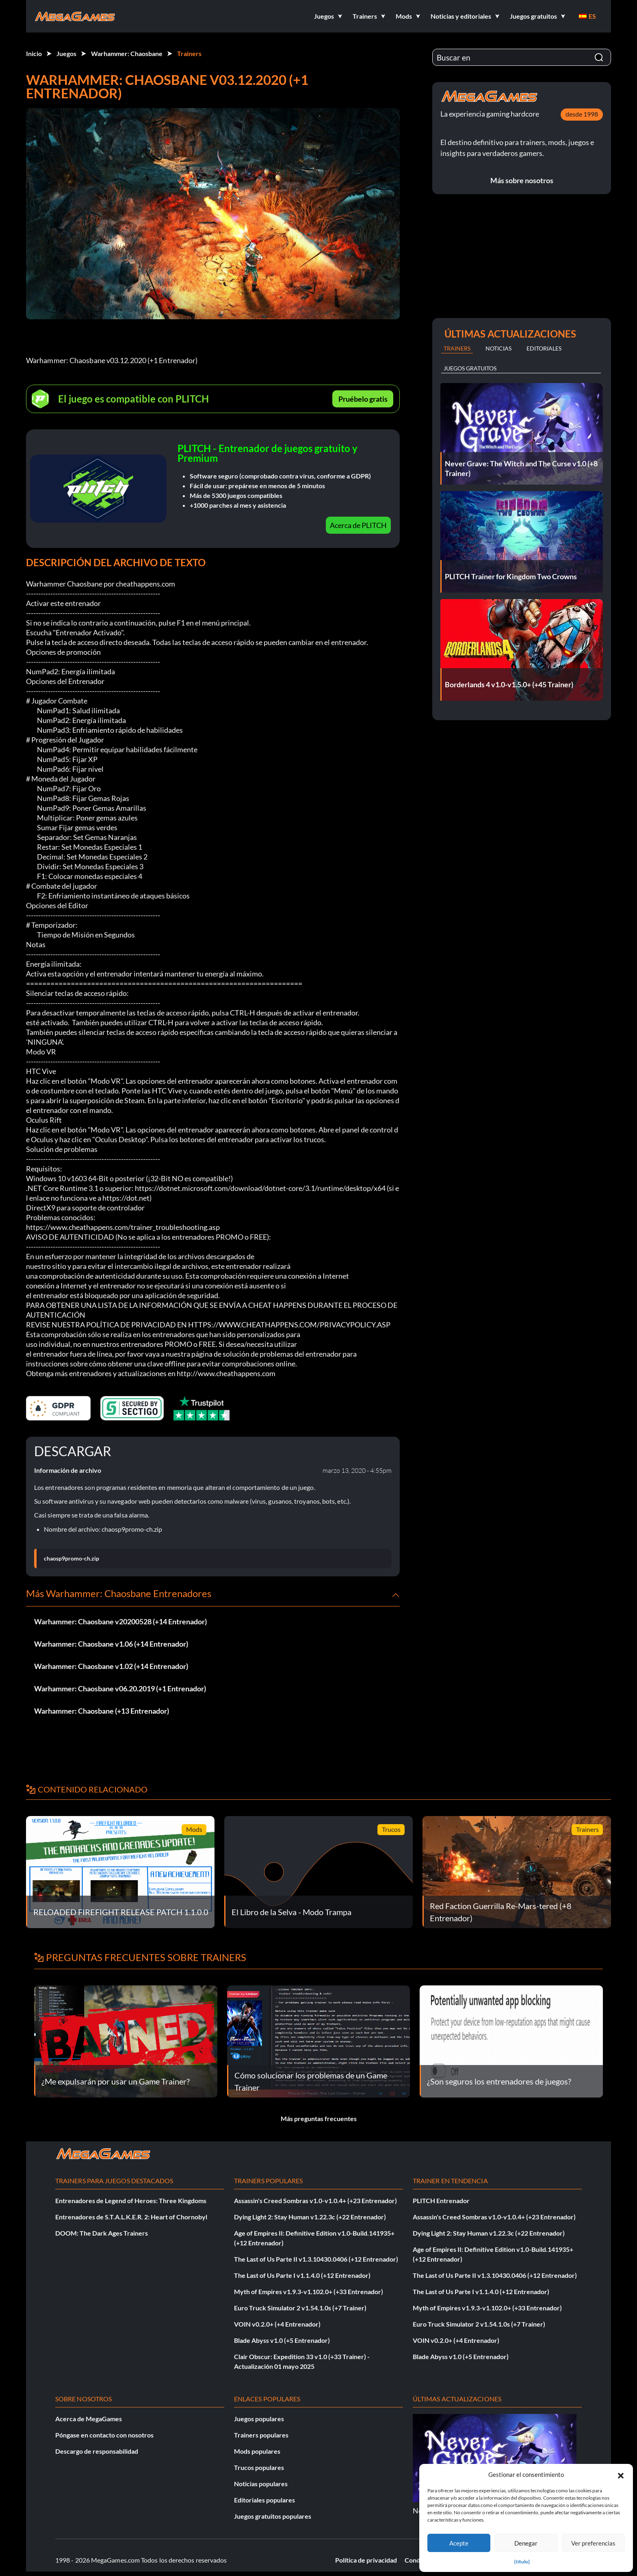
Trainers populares (261, 2435)
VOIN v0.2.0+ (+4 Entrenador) (277, 2324)
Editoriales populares (264, 2500)
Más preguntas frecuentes (319, 2118)
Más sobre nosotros (521, 180)
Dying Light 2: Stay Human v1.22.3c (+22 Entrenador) (310, 2217)
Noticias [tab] (498, 348)
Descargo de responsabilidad (96, 2451)
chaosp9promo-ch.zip (71, 1558)
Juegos (66, 53)
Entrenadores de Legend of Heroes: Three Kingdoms (130, 2200)
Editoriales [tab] (543, 348)
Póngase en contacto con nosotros (104, 2435)
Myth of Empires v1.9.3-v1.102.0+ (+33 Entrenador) (308, 2291)
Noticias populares (261, 2483)
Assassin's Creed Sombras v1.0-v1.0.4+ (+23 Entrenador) (315, 2200)
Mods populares (257, 2451)
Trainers (189, 53)
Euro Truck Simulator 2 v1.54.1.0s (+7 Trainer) (300, 2308)
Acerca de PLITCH (358, 525)
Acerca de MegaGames (88, 2418)
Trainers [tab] (457, 348)
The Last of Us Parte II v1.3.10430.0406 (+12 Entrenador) (316, 2259)
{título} (522, 2562)
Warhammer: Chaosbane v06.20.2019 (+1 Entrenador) (120, 1688)
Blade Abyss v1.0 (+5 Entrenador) (282, 2340)
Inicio (34, 53)
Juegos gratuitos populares (272, 2516)
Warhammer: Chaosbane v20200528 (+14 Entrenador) (120, 1621)
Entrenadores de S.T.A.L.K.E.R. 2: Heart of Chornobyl (131, 2217)
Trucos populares (259, 2467)
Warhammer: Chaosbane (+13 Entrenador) (101, 1710)
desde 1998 (582, 114)
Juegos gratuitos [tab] (470, 368)
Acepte (458, 2543)
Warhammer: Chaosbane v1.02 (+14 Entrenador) (111, 1666)
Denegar (525, 2543)
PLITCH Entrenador (441, 2200)
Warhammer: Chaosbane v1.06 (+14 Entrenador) (111, 1643)
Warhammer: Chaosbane (126, 53)
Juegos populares (259, 2418)
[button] (621, 2474)
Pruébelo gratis (363, 398)
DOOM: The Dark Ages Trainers (101, 2233)
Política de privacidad (366, 2560)
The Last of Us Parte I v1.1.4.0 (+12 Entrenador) (302, 2275)
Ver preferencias (593, 2543)
